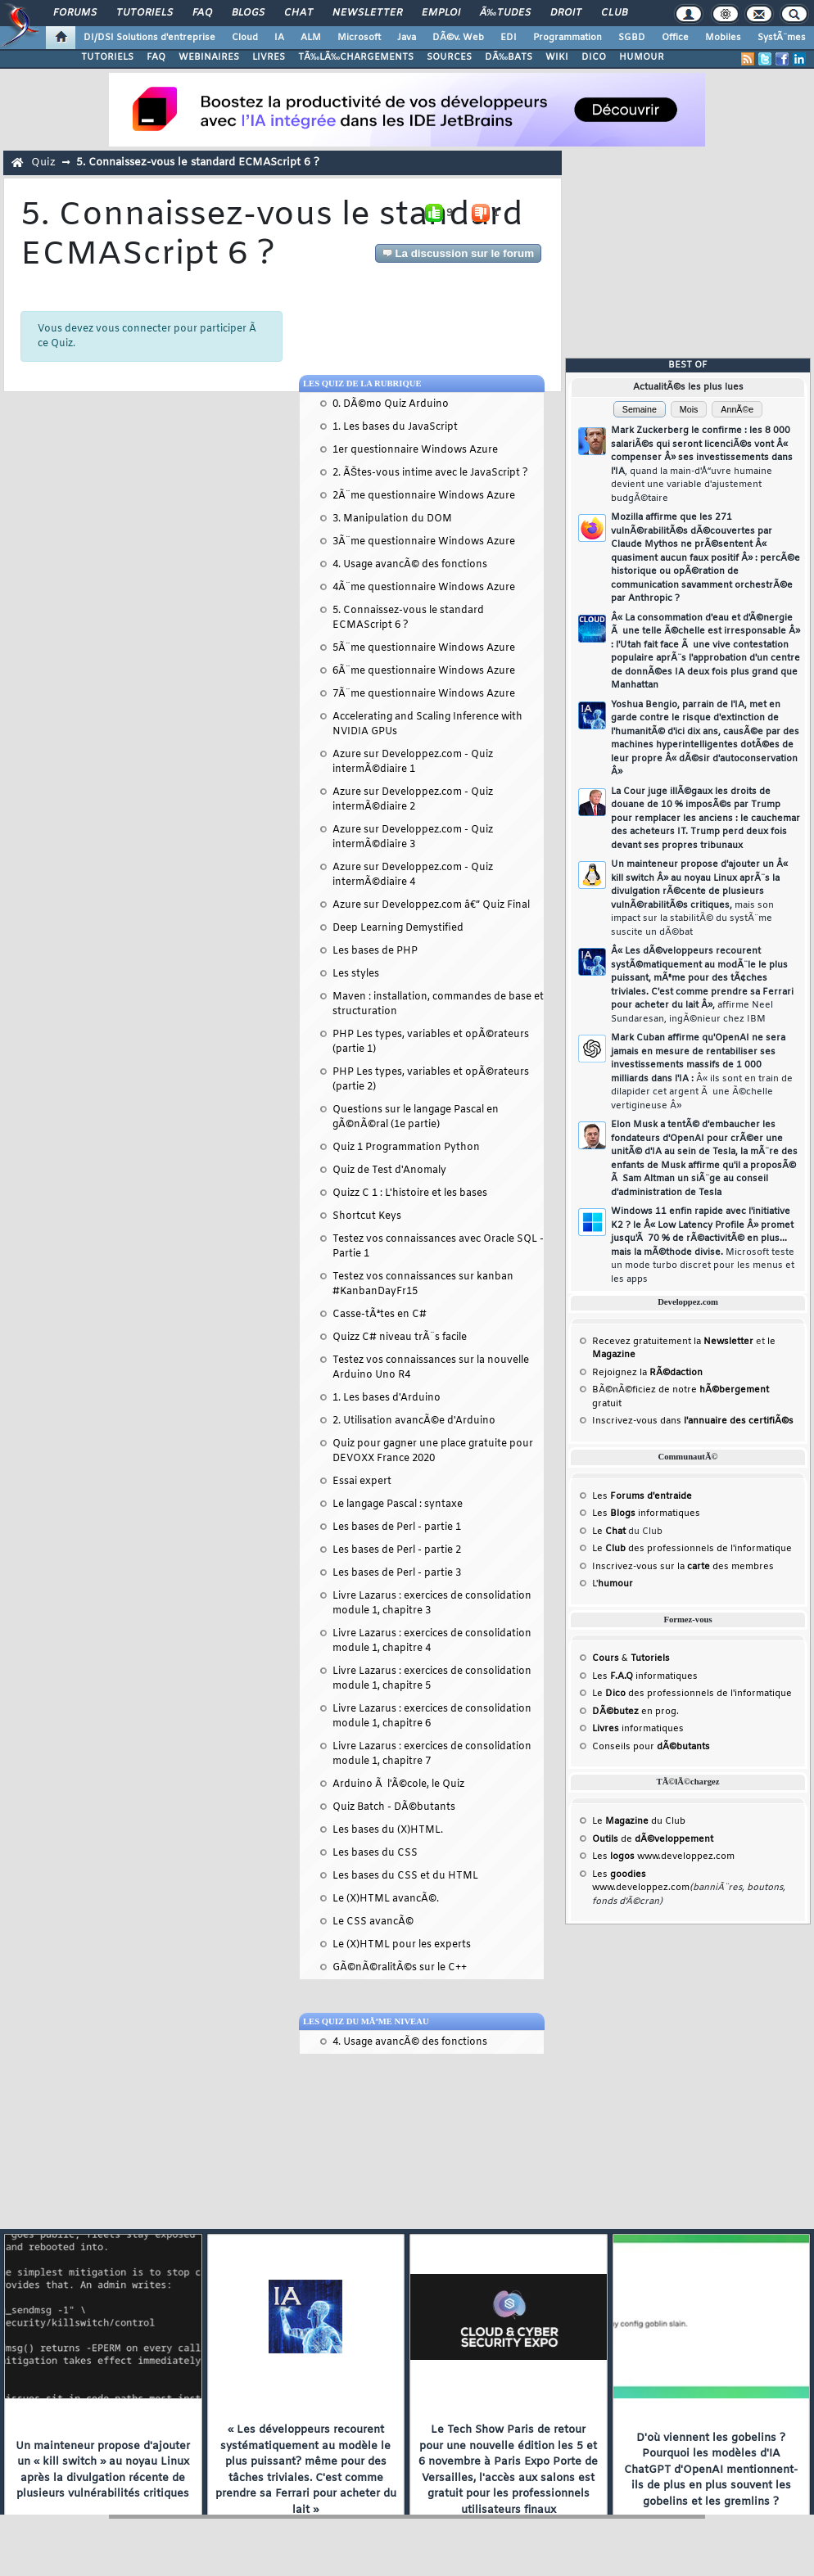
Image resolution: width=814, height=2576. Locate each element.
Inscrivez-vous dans (693, 1421)
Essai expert (361, 1481)
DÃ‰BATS (508, 57)
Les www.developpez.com (663, 1856)
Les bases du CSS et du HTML (405, 1876)
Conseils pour (651, 1747)
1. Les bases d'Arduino (386, 1398)
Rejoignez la (647, 1372)
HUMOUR (641, 57)
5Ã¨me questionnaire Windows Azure (423, 648)
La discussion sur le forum (458, 253)
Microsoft (359, 37)
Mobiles (723, 37)
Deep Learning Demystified (398, 928)
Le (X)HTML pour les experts (401, 1944)
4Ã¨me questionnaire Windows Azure (423, 587)
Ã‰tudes (505, 13)
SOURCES (449, 57)
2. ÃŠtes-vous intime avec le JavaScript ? (430, 473)
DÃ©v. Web (458, 37)
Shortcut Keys (366, 1216)
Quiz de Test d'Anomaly (389, 1170)
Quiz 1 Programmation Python (406, 1147)
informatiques (638, 1729)
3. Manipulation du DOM (392, 519)
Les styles (355, 974)
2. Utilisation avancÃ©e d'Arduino (413, 1421)
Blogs (248, 13)
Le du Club (638, 1821)
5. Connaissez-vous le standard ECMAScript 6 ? (197, 162)
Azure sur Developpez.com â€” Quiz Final (431, 905)
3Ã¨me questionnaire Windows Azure (423, 541)
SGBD (631, 37)
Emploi (441, 13)
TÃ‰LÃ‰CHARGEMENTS (356, 57)
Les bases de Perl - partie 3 (396, 1573)
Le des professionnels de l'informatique (692, 1548)
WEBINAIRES (209, 57)
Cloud (245, 37)
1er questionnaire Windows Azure (415, 450)
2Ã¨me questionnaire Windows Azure (423, 496)
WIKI (556, 57)
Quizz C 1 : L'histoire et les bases (409, 1193)
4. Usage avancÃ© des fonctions (409, 564)
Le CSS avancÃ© (373, 1922)
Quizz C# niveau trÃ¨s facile (399, 1337)
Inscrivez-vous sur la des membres (683, 1566)
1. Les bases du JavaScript (395, 427)
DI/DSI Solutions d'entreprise (149, 37)
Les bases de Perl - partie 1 (396, 1527)
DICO (593, 57)
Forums (75, 13)
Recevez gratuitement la (672, 1341)
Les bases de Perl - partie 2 (396, 1550)
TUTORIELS (107, 57)
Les (642, 1496)
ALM (311, 37)
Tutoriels (144, 13)
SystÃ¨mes (781, 37)
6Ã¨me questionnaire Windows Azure (423, 671)
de (652, 1839)
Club (614, 13)
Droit (566, 13)
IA (279, 37)
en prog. (635, 1711)
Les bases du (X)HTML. (387, 1830)
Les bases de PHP (375, 951)
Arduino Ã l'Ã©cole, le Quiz (398, 1784)
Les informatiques (646, 1513)
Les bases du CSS (375, 1853)
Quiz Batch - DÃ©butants (393, 1807)
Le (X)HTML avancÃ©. (385, 1899)
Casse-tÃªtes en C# (379, 1314)
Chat (298, 13)
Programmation (567, 37)
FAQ (202, 13)
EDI (508, 37)
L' (612, 1584)
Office (675, 37)
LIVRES (268, 57)
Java (406, 37)
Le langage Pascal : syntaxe (397, 1504)
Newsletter (367, 13)
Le (609, 1531)
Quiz (43, 162)
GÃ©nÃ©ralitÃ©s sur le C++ (399, 1967)
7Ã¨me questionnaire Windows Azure (423, 694)
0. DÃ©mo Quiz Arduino (390, 404)
